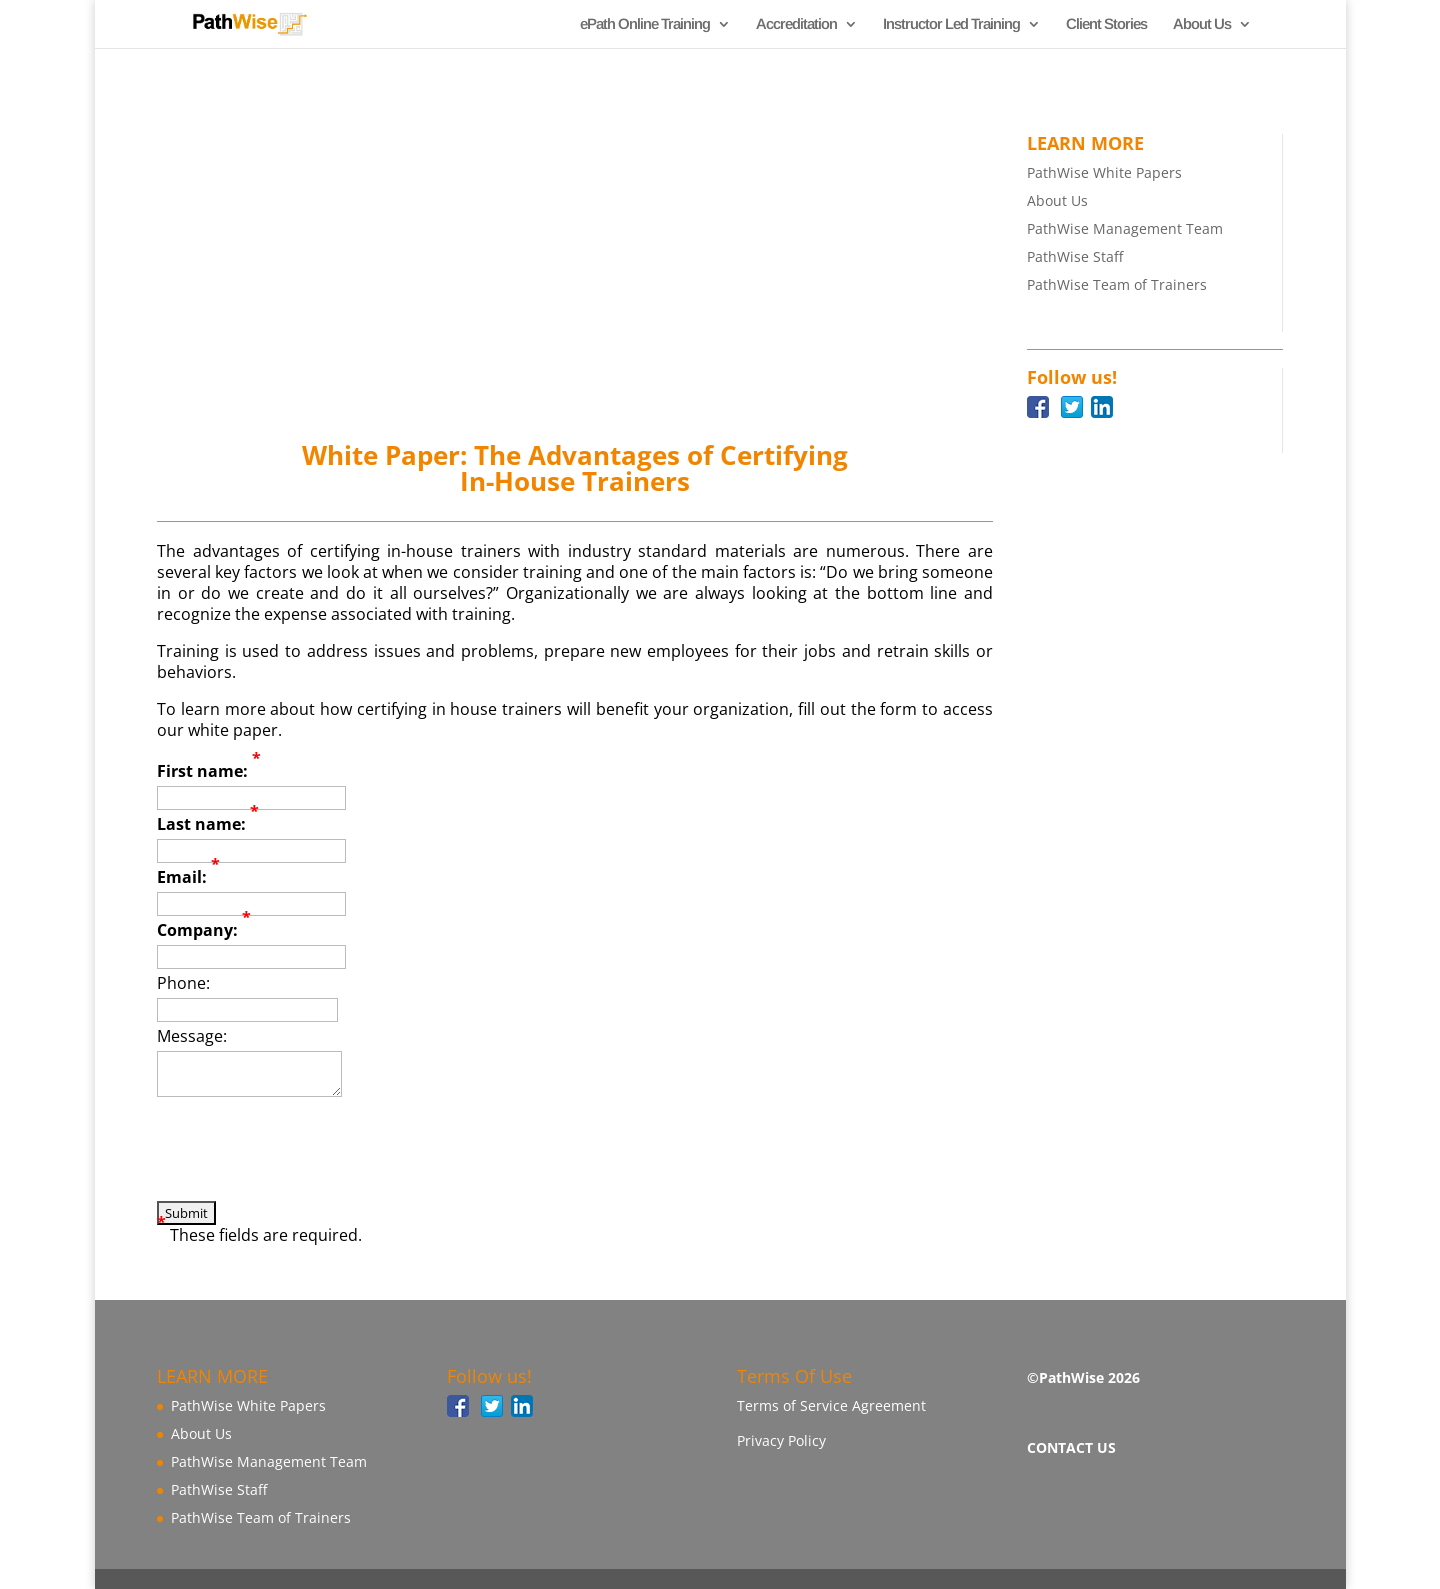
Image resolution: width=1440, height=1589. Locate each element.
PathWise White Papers (1104, 172)
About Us (1202, 24)
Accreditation (796, 24)
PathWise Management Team (1125, 228)
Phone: (183, 983)
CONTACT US (1071, 1447)
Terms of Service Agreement (831, 1405)
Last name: (208, 824)
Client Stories (1106, 24)
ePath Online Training (645, 24)
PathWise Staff (1075, 256)
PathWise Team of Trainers (1117, 284)
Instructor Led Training (951, 24)
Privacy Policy (781, 1440)
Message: (192, 1036)
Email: (188, 877)
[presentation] (309, 1162)
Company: (204, 930)
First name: (209, 771)
